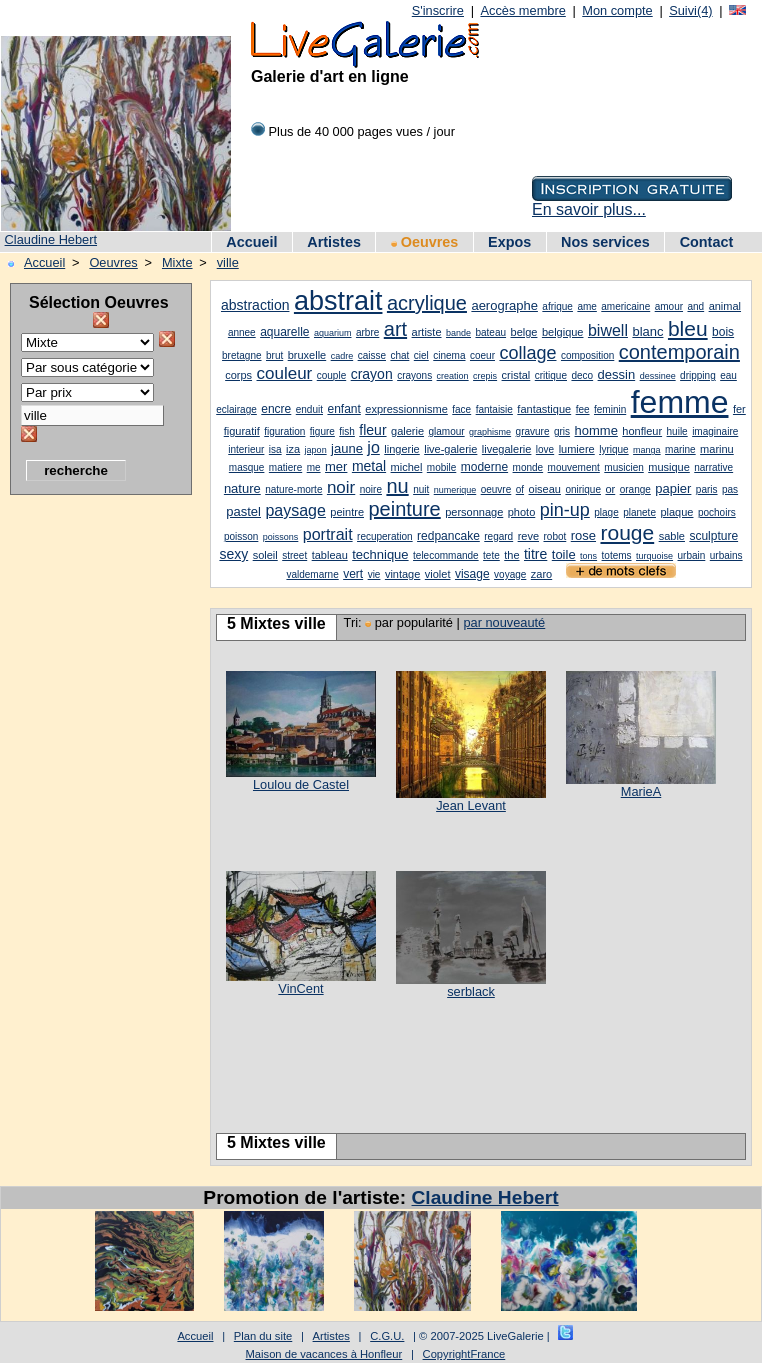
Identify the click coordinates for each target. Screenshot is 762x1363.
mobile (441, 467)
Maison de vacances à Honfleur (324, 1354)
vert (353, 574)
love (545, 449)
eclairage (236, 409)
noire (371, 489)
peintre (347, 512)
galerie (407, 431)
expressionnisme (406, 409)
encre (276, 409)
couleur (285, 373)
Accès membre (522, 10)
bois (723, 332)
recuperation (385, 536)
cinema (449, 355)
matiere (285, 467)
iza (293, 449)
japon (316, 450)
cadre (342, 356)
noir (341, 487)
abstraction (255, 305)
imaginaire (715, 431)
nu (397, 486)
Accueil (251, 242)
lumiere (577, 449)
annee (242, 332)
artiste (427, 332)
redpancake (448, 536)
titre (535, 554)
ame (586, 306)
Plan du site (263, 1336)
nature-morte (293, 489)
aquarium (333, 333)
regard (498, 536)
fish (347, 431)
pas (730, 489)
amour (669, 306)
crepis (485, 376)
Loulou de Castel (301, 784)
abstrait (338, 301)
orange (635, 489)
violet (438, 574)
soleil (265, 555)
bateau (490, 332)
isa (275, 449)
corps (238, 375)
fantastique (544, 409)
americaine (625, 306)
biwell (608, 330)
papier (673, 488)
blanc (647, 331)
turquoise (654, 556)
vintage (402, 574)
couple (331, 375)
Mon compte (617, 10)
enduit (309, 409)
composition (587, 355)
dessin (617, 374)
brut (274, 355)
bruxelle (307, 355)
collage (527, 353)
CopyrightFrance (464, 1354)
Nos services (605, 242)
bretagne (241, 355)
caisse (372, 355)
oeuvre (496, 489)
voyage (510, 574)
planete (639, 512)
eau (728, 375)
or (610, 489)
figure (322, 431)
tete (491, 555)
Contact (707, 242)
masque (247, 467)
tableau (330, 555)
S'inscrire (438, 10)
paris (707, 489)
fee (583, 409)
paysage (295, 510)
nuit (421, 489)
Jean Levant (471, 805)
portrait (328, 534)
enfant (343, 409)
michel (407, 467)
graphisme (490, 432)
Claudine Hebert (51, 239)
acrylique (427, 303)
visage (472, 574)
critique (551, 375)
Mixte (177, 262)
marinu (717, 449)
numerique (455, 490)
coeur (482, 355)
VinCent (300, 988)
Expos (509, 242)
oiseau (545, 489)
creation (453, 376)
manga (647, 450)
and (695, 306)
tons (588, 556)
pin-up (565, 510)
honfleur (642, 431)
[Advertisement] (90, 805)
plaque (676, 512)
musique (669, 467)
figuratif (242, 431)
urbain (692, 555)
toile (564, 554)
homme (596, 430)
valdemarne (312, 574)
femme (680, 402)
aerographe (504, 305)
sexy (233, 554)
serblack (471, 991)
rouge (627, 532)
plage (606, 512)
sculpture (713, 536)
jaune (347, 448)
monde (528, 467)
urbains (726, 555)
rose (583, 535)
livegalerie (507, 449)
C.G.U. (387, 1336)
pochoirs (717, 512)
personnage (474, 512)
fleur (372, 430)
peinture (404, 509)
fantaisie (494, 409)
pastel (243, 511)
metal (369, 466)
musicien (623, 467)
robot (554, 536)
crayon (372, 374)
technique (380, 554)
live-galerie (450, 449)
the (511, 555)
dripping (698, 375)
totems (617, 555)
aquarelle (284, 332)
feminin (610, 409)
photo (522, 512)
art (395, 329)
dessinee (658, 376)
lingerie (401, 449)
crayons (414, 375)
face (461, 409)
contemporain (679, 352)
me (314, 467)
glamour (447, 431)
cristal (516, 375)
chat (399, 355)
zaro (541, 574)
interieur (246, 449)
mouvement (574, 467)
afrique (557, 306)
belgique (563, 332)
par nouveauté (504, 622)
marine (680, 449)
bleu (688, 328)
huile (677, 431)
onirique (583, 489)
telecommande (446, 555)
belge (524, 332)
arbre (367, 332)
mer (336, 466)
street (294, 555)
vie (374, 574)
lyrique (613, 449)
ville (228, 262)
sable (672, 536)
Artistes (334, 242)
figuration (284, 431)
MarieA (641, 791)
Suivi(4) (690, 10)
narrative (713, 467)
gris (562, 431)
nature (242, 488)
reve (528, 536)
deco (582, 375)
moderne (484, 467)
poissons (281, 537)
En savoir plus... (589, 209)
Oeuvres (425, 242)
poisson (241, 536)
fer (739, 409)
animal (725, 306)
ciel (421, 355)
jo (373, 447)
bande (458, 333)
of (520, 489)
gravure (533, 431)
